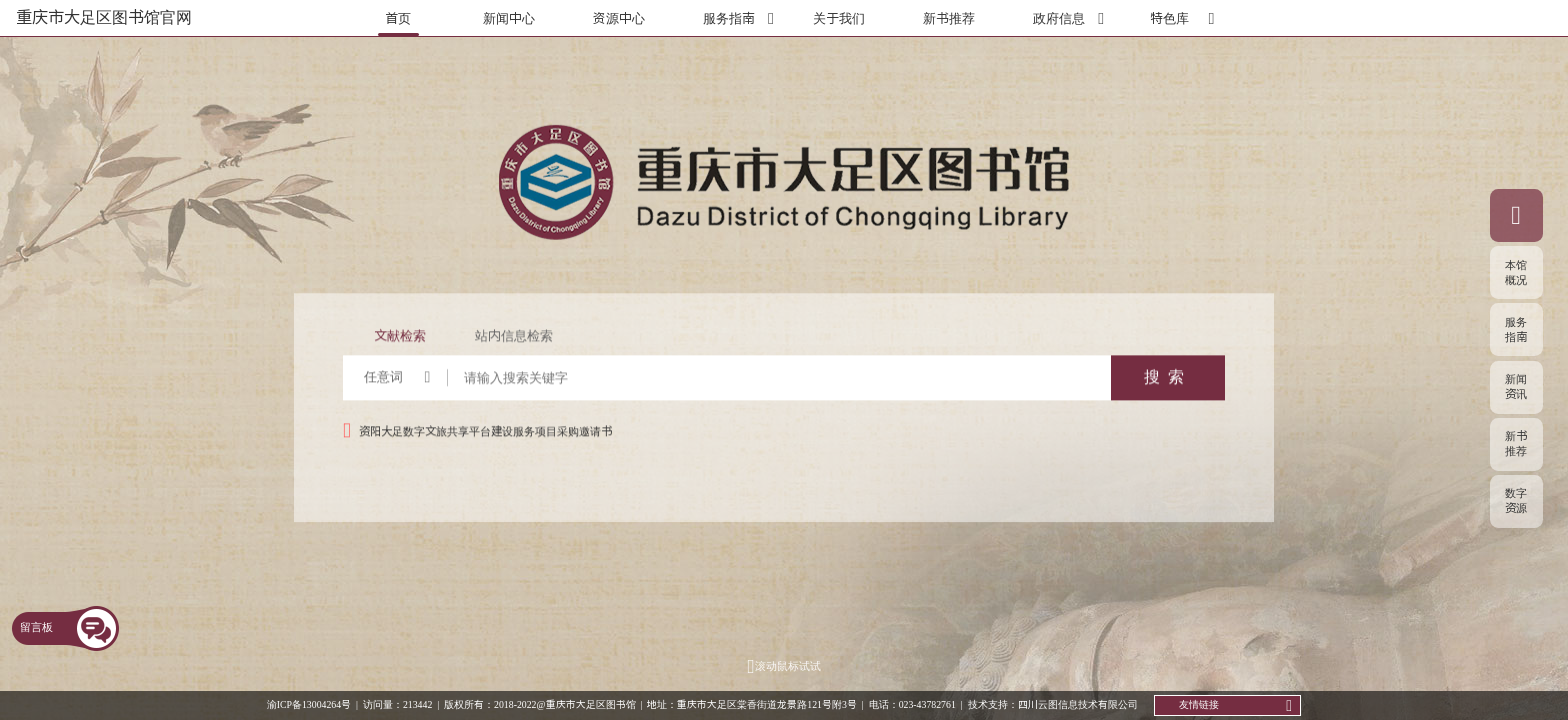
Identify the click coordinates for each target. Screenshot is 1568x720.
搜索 (1168, 386)
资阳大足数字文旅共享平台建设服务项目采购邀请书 (485, 439)
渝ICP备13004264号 (309, 704)
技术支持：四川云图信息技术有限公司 (1053, 704)
